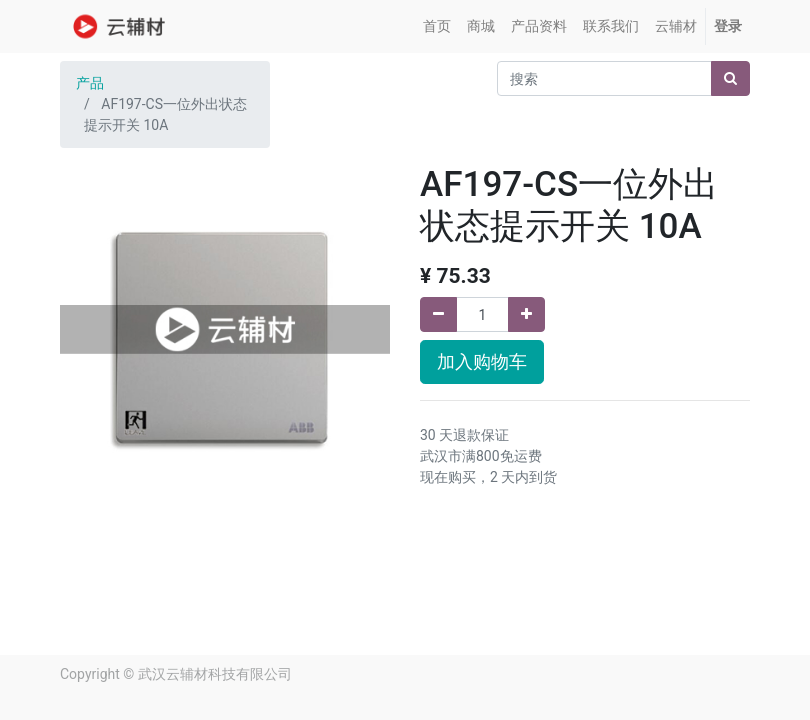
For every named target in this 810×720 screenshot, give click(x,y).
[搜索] (730, 78)
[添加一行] (526, 314)
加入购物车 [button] (482, 362)
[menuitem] (437, 26)
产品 (90, 83)
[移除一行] (438, 314)
